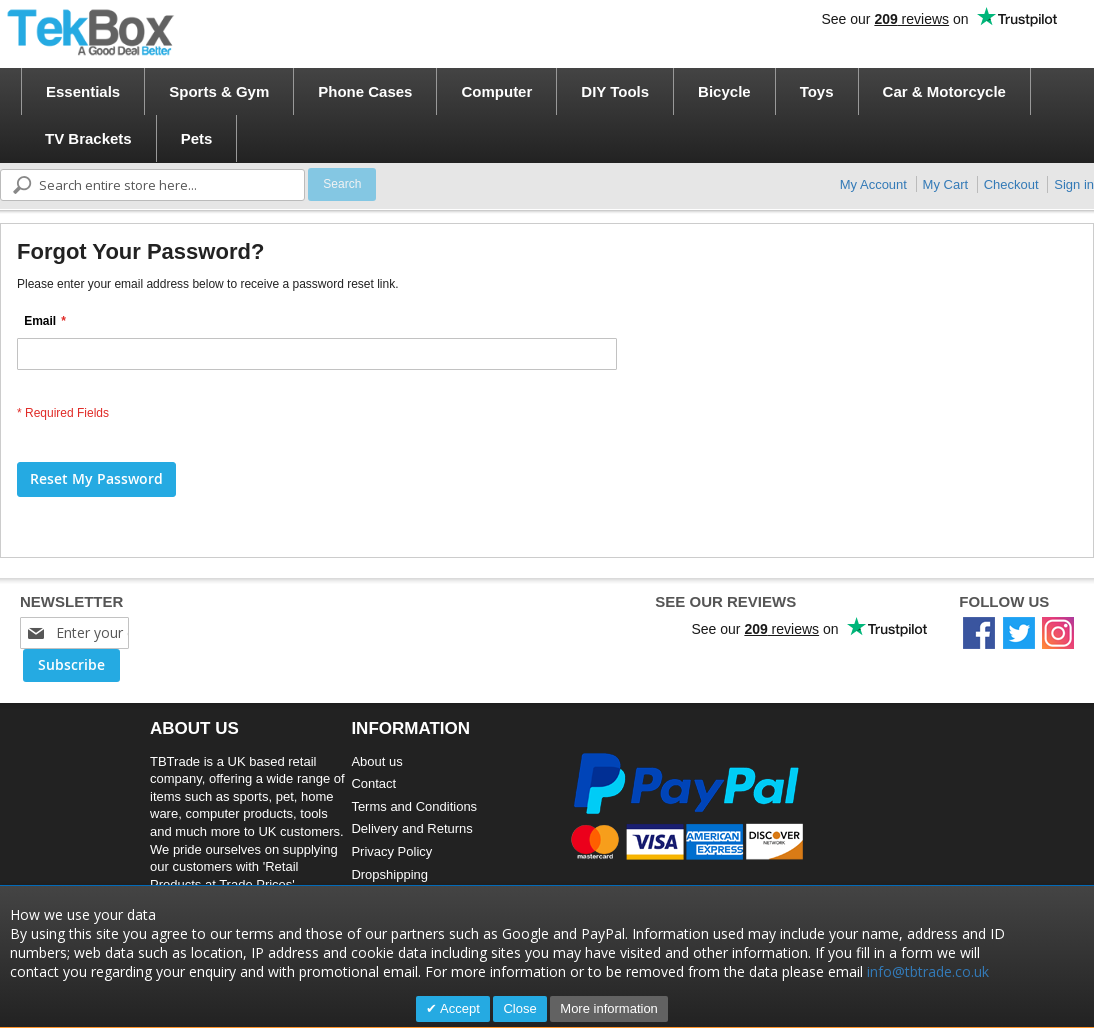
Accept (458, 1008)
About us (376, 761)
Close (519, 1008)
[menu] (553, 115)
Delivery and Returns (411, 828)
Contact (373, 783)
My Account (873, 184)
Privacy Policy (391, 851)
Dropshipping (389, 874)
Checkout (1011, 184)
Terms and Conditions (414, 806)
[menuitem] (83, 91)
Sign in (1074, 184)
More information (609, 1008)
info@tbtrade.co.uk (928, 971)
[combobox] (152, 185)
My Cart (946, 184)
